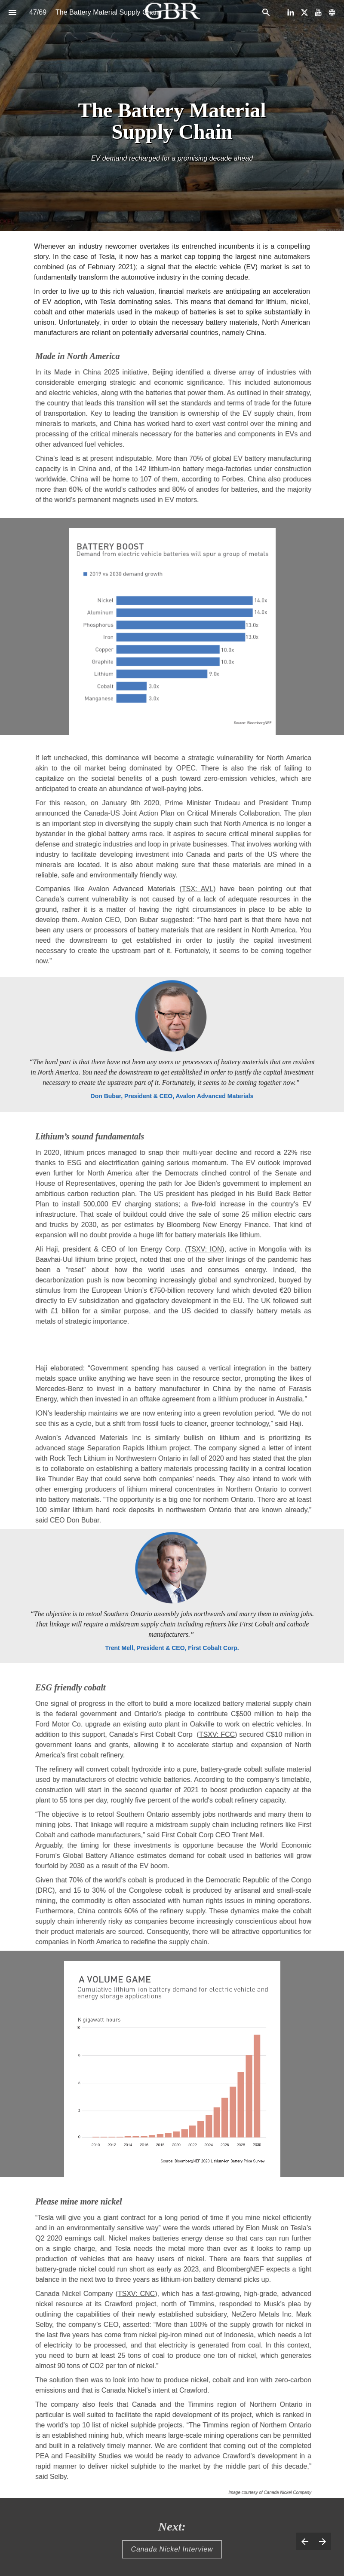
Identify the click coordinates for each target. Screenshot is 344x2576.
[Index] (12, 12)
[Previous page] (304, 2541)
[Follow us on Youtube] (318, 12)
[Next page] (322, 2541)
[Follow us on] (332, 12)
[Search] (266, 12)
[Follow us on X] (304, 12)
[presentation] (172, 115)
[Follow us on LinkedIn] (291, 12)
